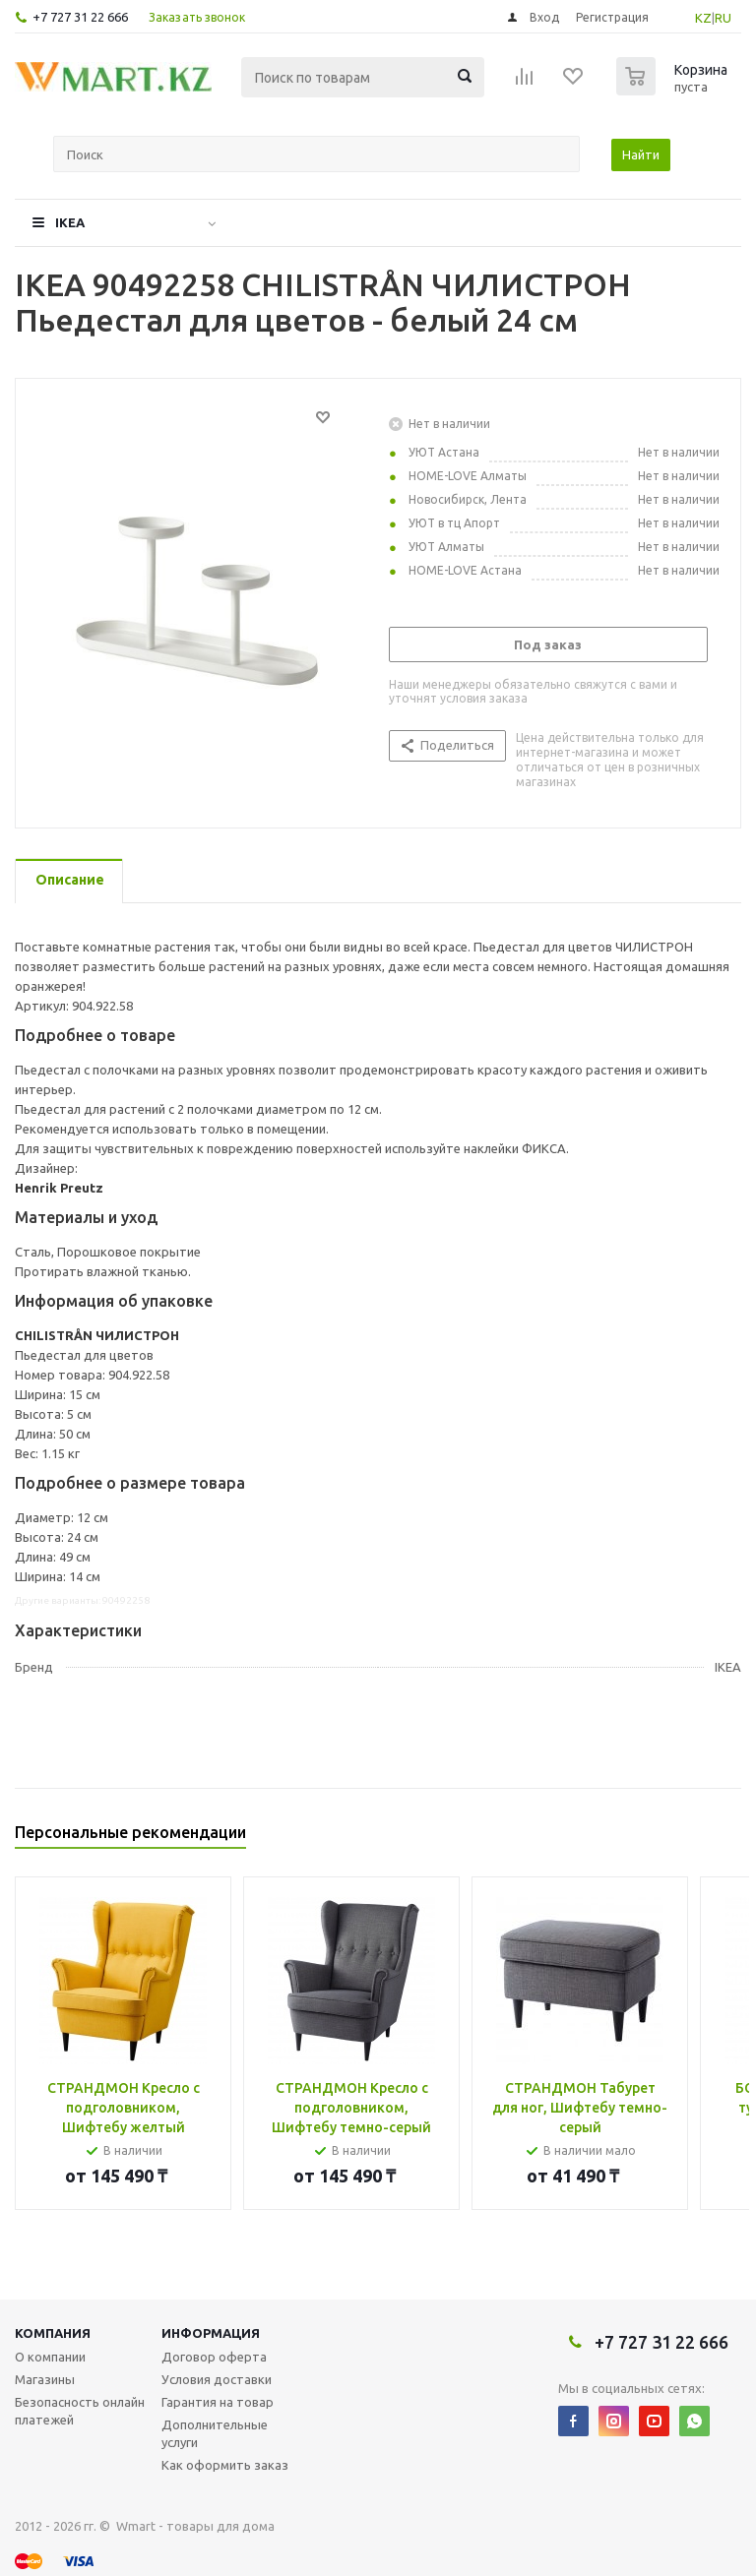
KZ (703, 18)
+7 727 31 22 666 (80, 17)
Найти (641, 154)
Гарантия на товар (217, 2402)
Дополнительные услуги (214, 2433)
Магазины (45, 2379)
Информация (210, 2333)
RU (723, 18)
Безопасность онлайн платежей (80, 2410)
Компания (53, 2333)
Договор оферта (214, 2356)
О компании (50, 2356)
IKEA (70, 222)
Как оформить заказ (224, 2465)
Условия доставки (216, 2379)
